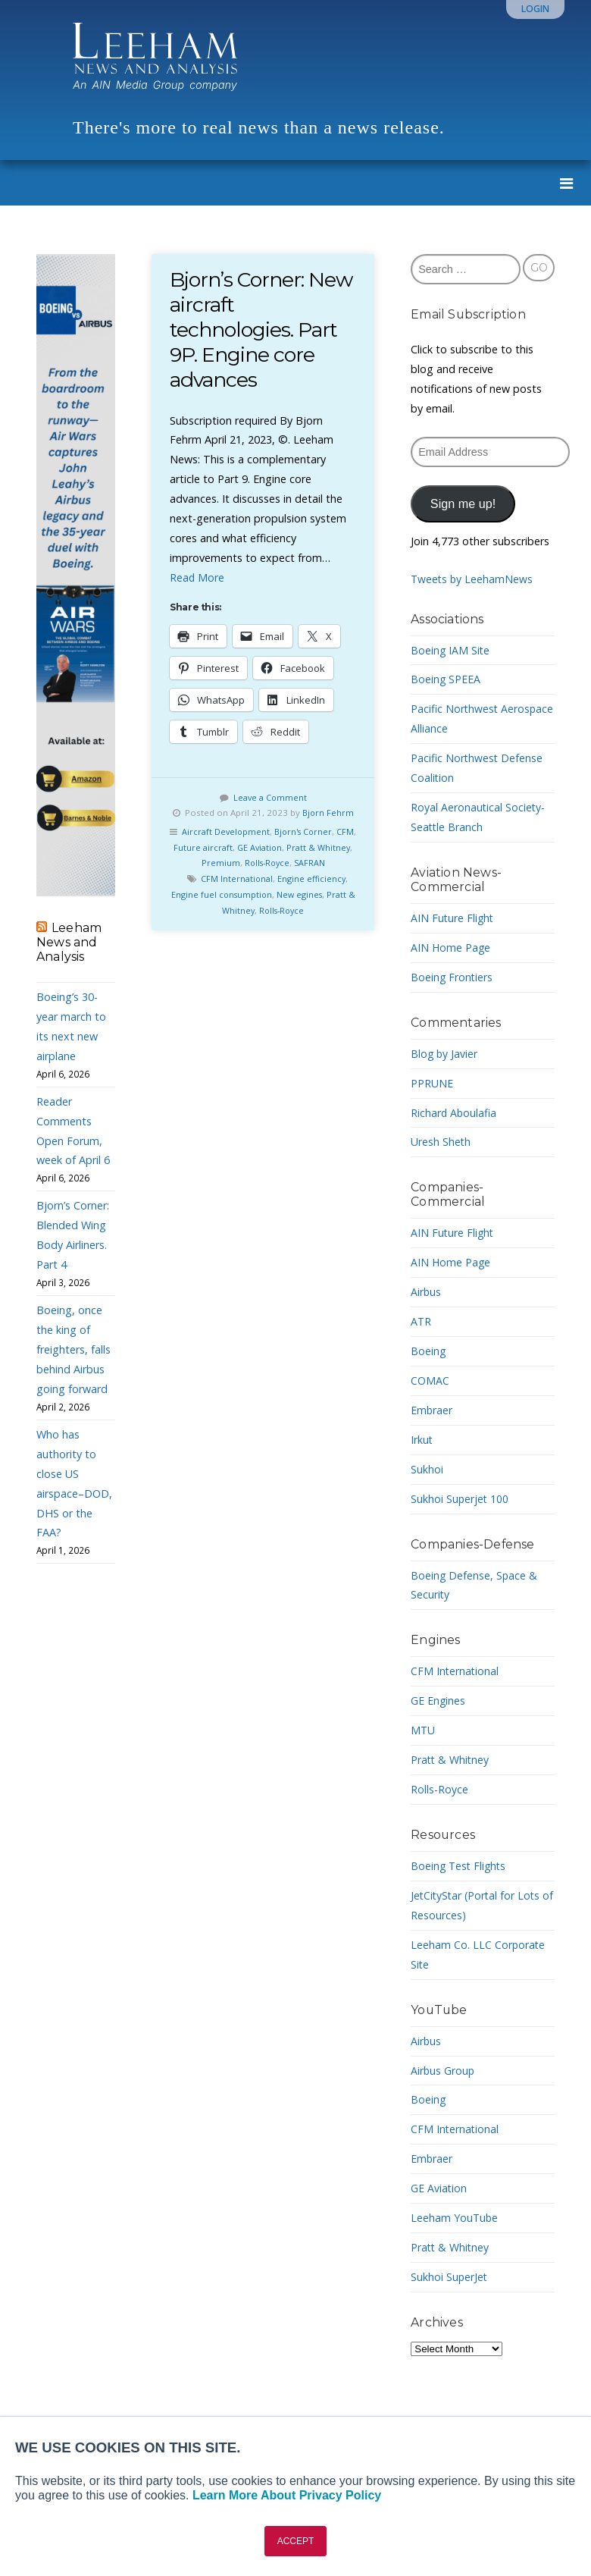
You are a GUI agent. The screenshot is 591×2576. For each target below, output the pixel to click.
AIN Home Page (451, 947)
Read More (197, 577)
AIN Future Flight (453, 918)
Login (535, 8)
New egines (304, 894)
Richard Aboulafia (454, 1113)
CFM (187, 847)
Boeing (428, 1351)
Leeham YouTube (455, 2217)
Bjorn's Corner (315, 831)
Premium (236, 862)
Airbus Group (443, 2070)
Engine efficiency (313, 878)
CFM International (236, 878)
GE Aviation (290, 847)
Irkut (422, 1439)
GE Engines (438, 1700)
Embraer (432, 1410)
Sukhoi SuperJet (450, 2277)
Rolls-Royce (285, 862)
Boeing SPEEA (446, 679)
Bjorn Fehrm (328, 812)
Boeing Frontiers (452, 977)
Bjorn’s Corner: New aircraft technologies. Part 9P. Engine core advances (263, 329)
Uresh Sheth (441, 1141)
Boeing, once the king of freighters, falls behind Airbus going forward (73, 1349)
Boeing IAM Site (451, 650)
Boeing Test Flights (460, 1866)
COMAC (430, 1380)
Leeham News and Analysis (69, 942)
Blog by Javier (445, 1053)
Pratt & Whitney (451, 1759)
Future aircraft (231, 847)
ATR (421, 1321)
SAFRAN (330, 862)
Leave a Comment (269, 797)
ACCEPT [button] (295, 2541)
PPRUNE (432, 1083)
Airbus (426, 1292)
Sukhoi (427, 1469)
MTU (423, 1730)
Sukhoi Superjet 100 (460, 1499)
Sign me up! (463, 503)
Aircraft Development (234, 831)
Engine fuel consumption (224, 894)
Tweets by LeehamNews (473, 579)
